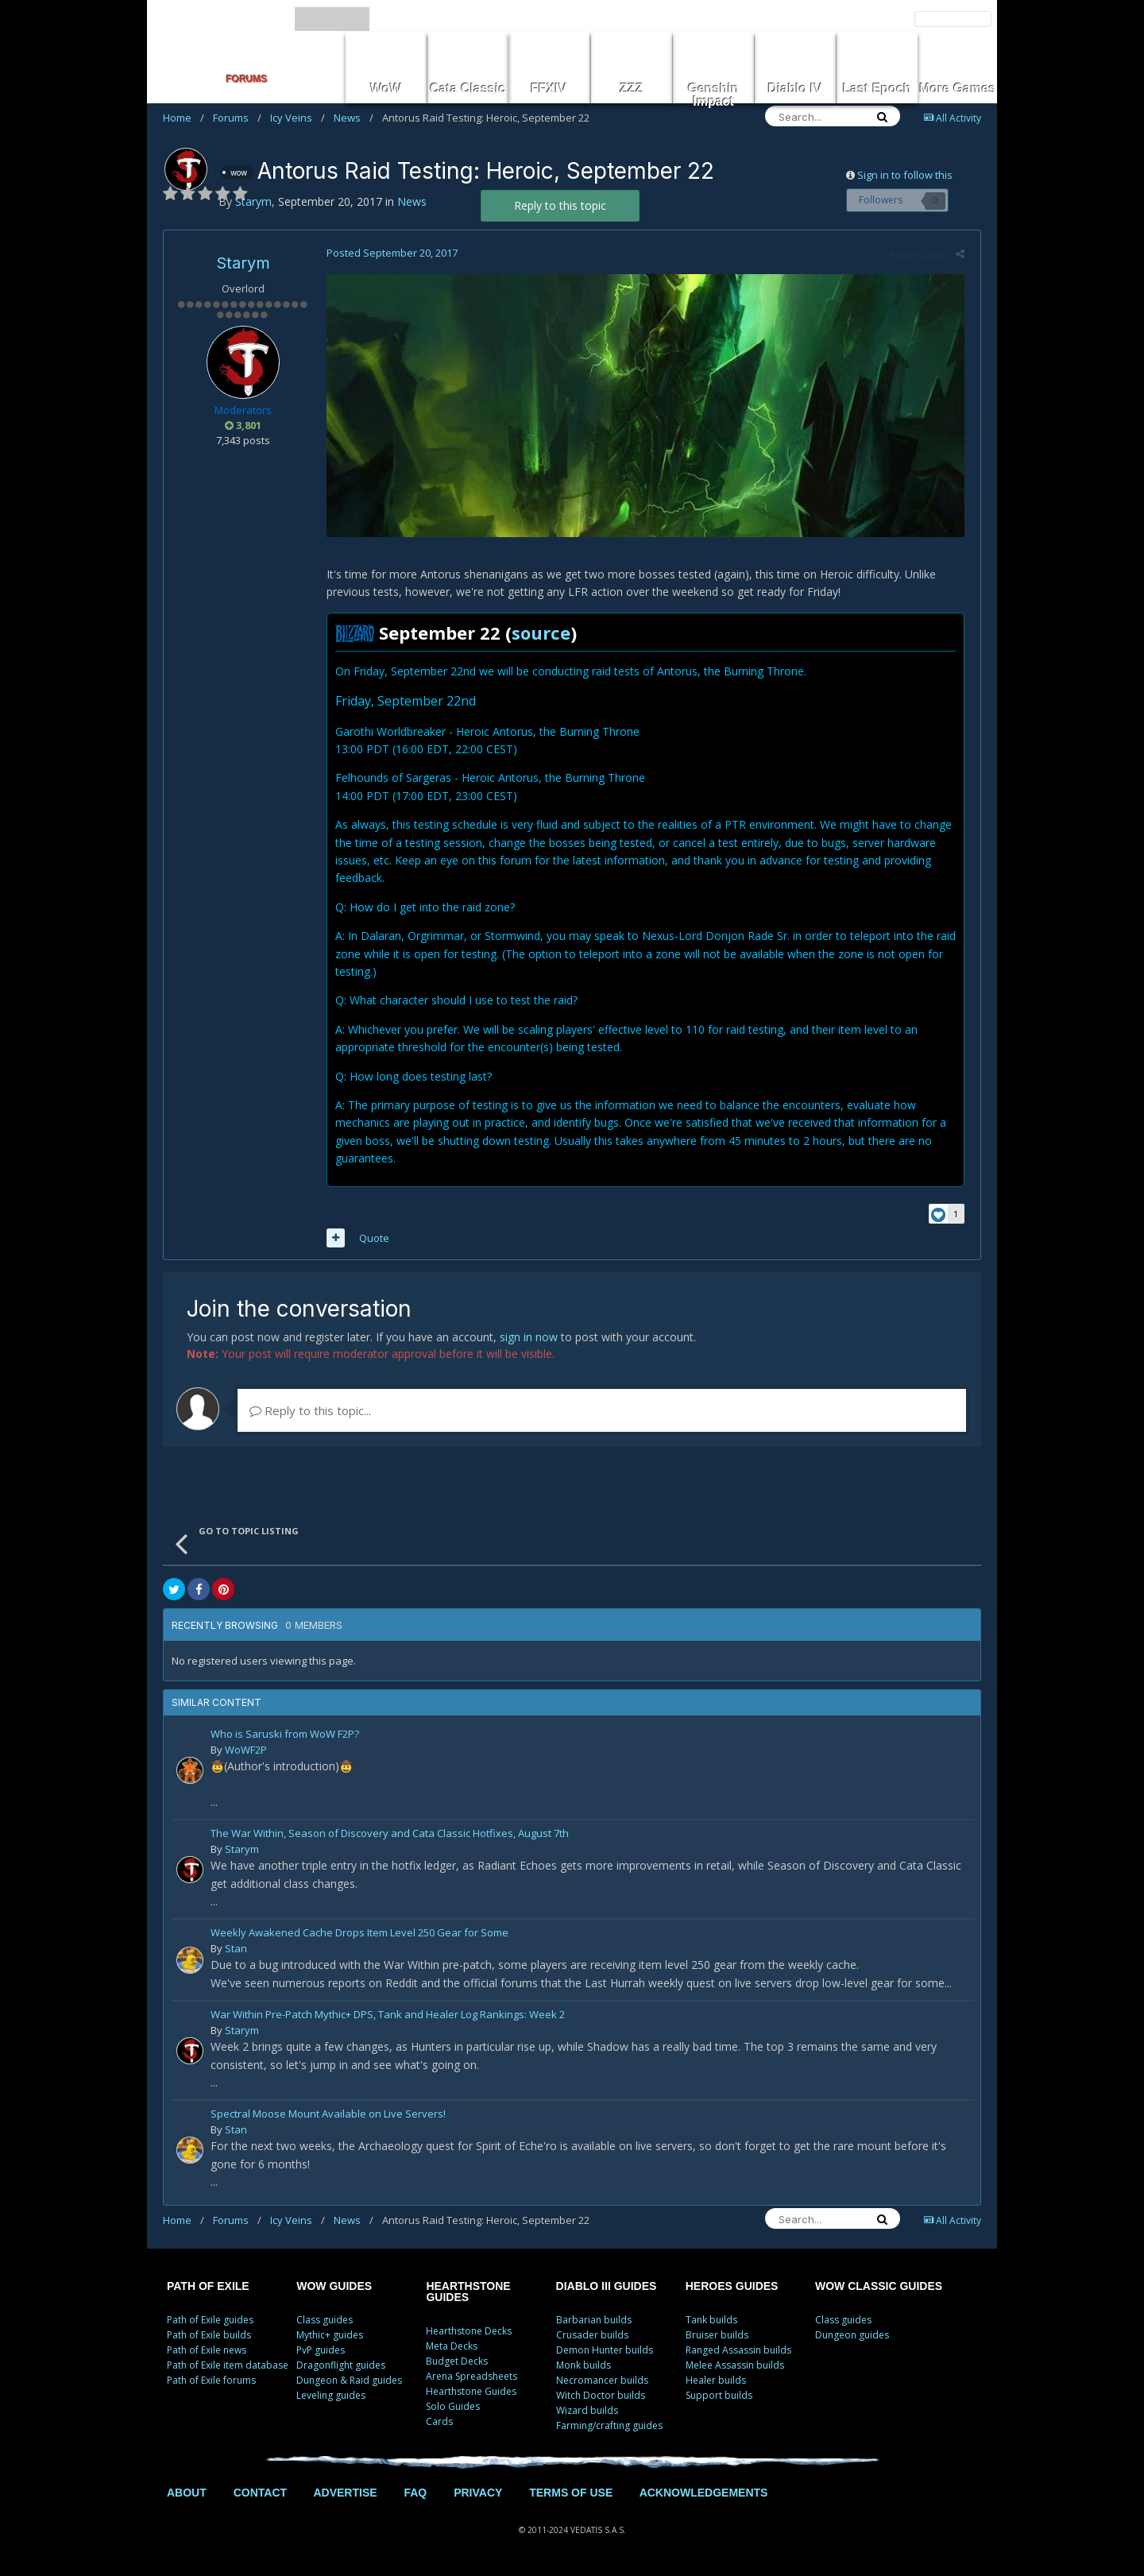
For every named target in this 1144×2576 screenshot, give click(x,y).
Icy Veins (297, 117)
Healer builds (716, 2382)
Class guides (324, 2322)
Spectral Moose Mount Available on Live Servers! (328, 2118)
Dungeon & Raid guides (349, 2382)
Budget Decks (457, 2363)
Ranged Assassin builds (738, 2352)
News (353, 117)
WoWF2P (246, 1753)
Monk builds (583, 2367)
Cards (439, 2424)
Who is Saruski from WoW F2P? (285, 1738)
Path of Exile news (206, 2352)
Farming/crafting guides (609, 2428)
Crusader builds (592, 2337)
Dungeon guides (852, 2337)
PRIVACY (478, 2495)
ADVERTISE (345, 2495)
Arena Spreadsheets (471, 2378)
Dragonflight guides (340, 2367)
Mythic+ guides (329, 2337)
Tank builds (711, 2322)
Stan (236, 1951)
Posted (388, 253)
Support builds (719, 2397)
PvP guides (320, 2352)
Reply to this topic (560, 205)
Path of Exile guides (210, 2322)
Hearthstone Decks (469, 2333)
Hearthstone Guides (471, 2393)
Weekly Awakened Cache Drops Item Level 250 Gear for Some (359, 1937)
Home (183, 117)
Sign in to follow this (905, 175)
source (537, 636)
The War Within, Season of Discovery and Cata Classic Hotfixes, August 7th (390, 1837)
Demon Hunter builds (604, 2352)
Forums (237, 117)
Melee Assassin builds (735, 2367)
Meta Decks (451, 2348)
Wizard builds (587, 2412)
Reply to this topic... (310, 1413)
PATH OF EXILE (208, 2288)
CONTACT (260, 2495)
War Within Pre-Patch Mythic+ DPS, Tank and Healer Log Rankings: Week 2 (388, 2019)
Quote (370, 1241)
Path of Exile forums (211, 2382)
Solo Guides (453, 2408)
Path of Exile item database (227, 2367)
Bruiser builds (717, 2337)
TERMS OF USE (571, 2495)
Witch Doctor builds (600, 2397)
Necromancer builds (602, 2382)
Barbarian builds (594, 2322)
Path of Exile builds (209, 2337)
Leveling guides (330, 2397)
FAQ (415, 2495)
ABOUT (187, 2495)
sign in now (529, 1340)
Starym (243, 263)
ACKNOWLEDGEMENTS (704, 2495)
